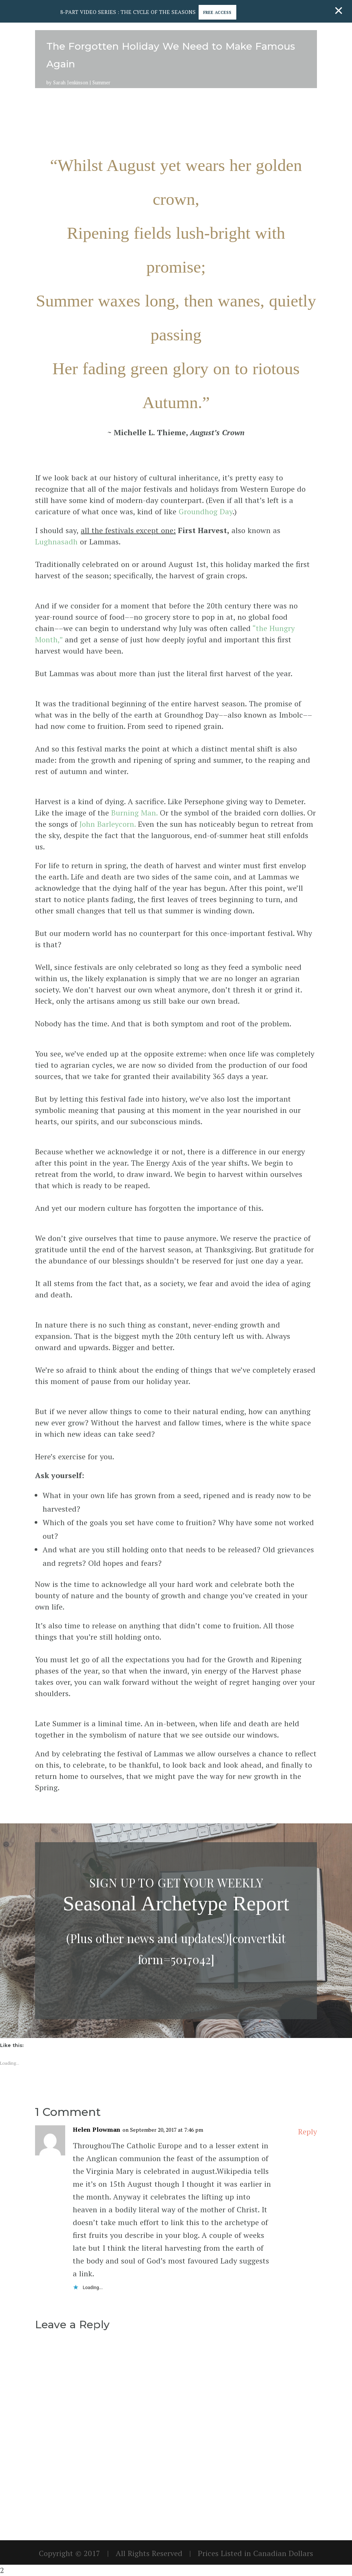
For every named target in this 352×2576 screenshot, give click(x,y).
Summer (101, 82)
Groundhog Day (206, 511)
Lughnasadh (56, 542)
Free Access (224, 12)
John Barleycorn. (108, 824)
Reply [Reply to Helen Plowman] (307, 2131)
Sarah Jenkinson (70, 82)
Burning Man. (134, 813)
